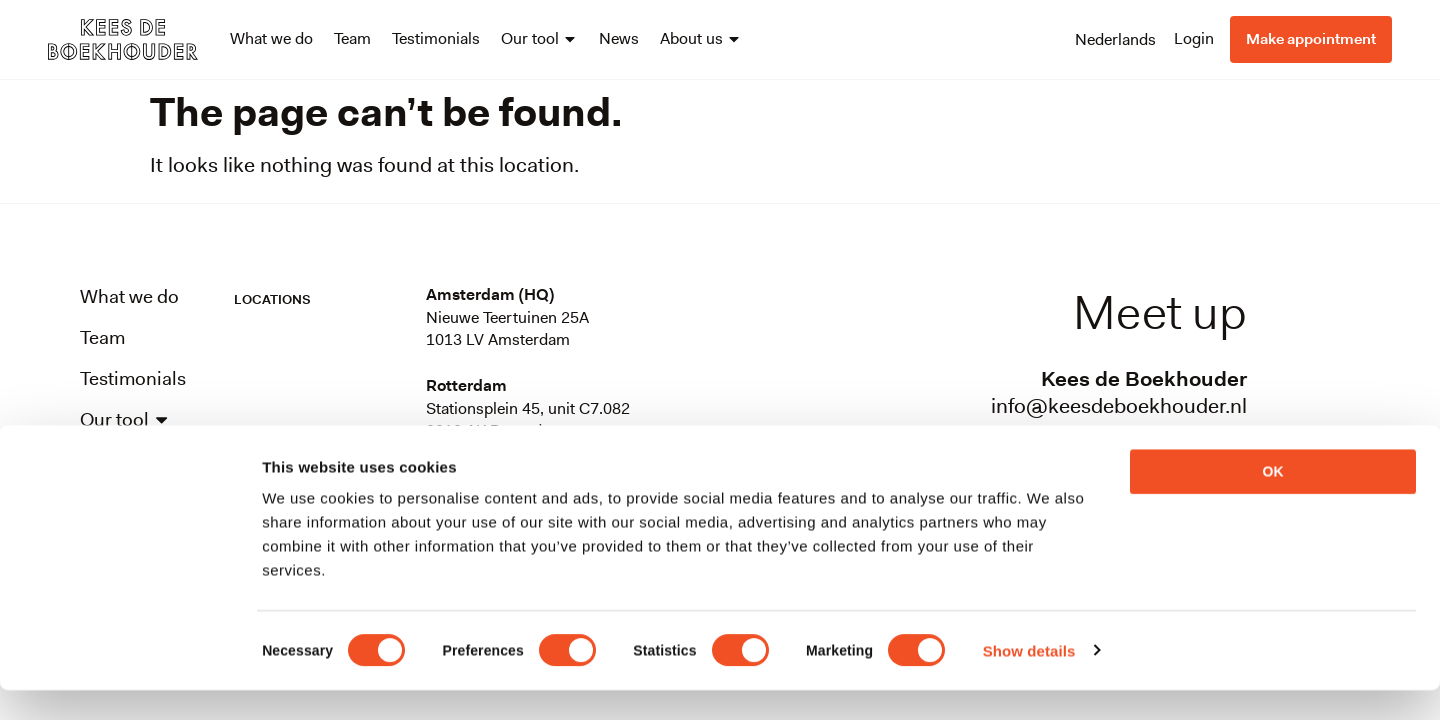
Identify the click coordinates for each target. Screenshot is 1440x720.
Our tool (539, 39)
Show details (1029, 680)
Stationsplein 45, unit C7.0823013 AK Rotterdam (528, 419)
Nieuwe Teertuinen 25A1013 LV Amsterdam (507, 328)
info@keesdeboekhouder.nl (1119, 406)
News (619, 38)
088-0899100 (1183, 433)
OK (1273, 501)
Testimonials (436, 38)
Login (1194, 38)
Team (352, 38)
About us (701, 39)
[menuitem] (1115, 39)
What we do (271, 38)
